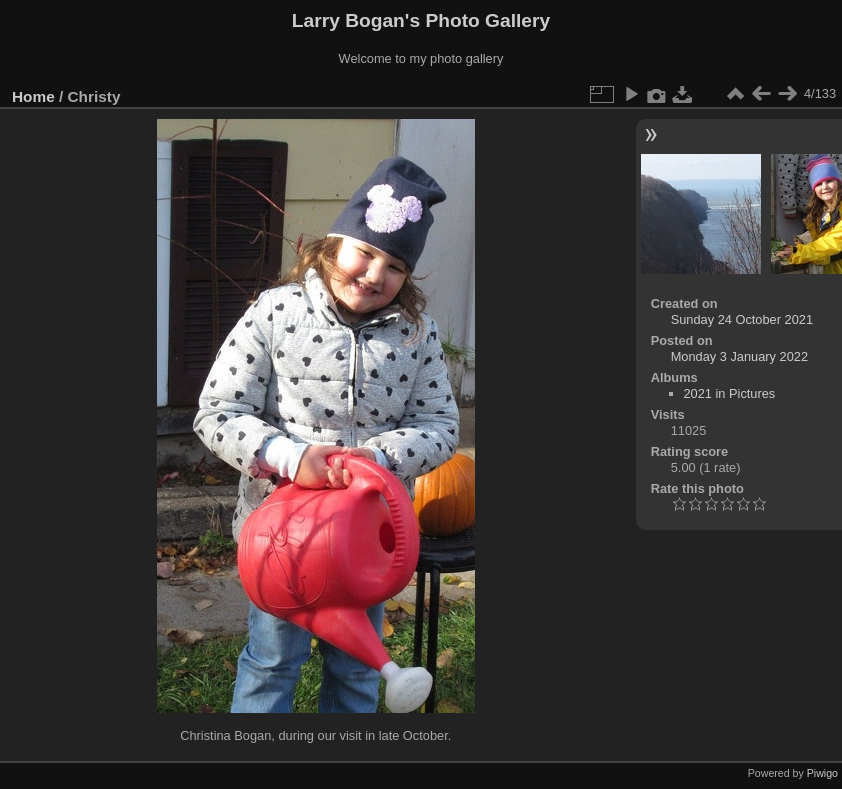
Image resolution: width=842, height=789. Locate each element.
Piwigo (822, 773)
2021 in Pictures (730, 393)
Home (33, 96)
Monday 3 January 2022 (739, 356)
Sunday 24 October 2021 (742, 319)
